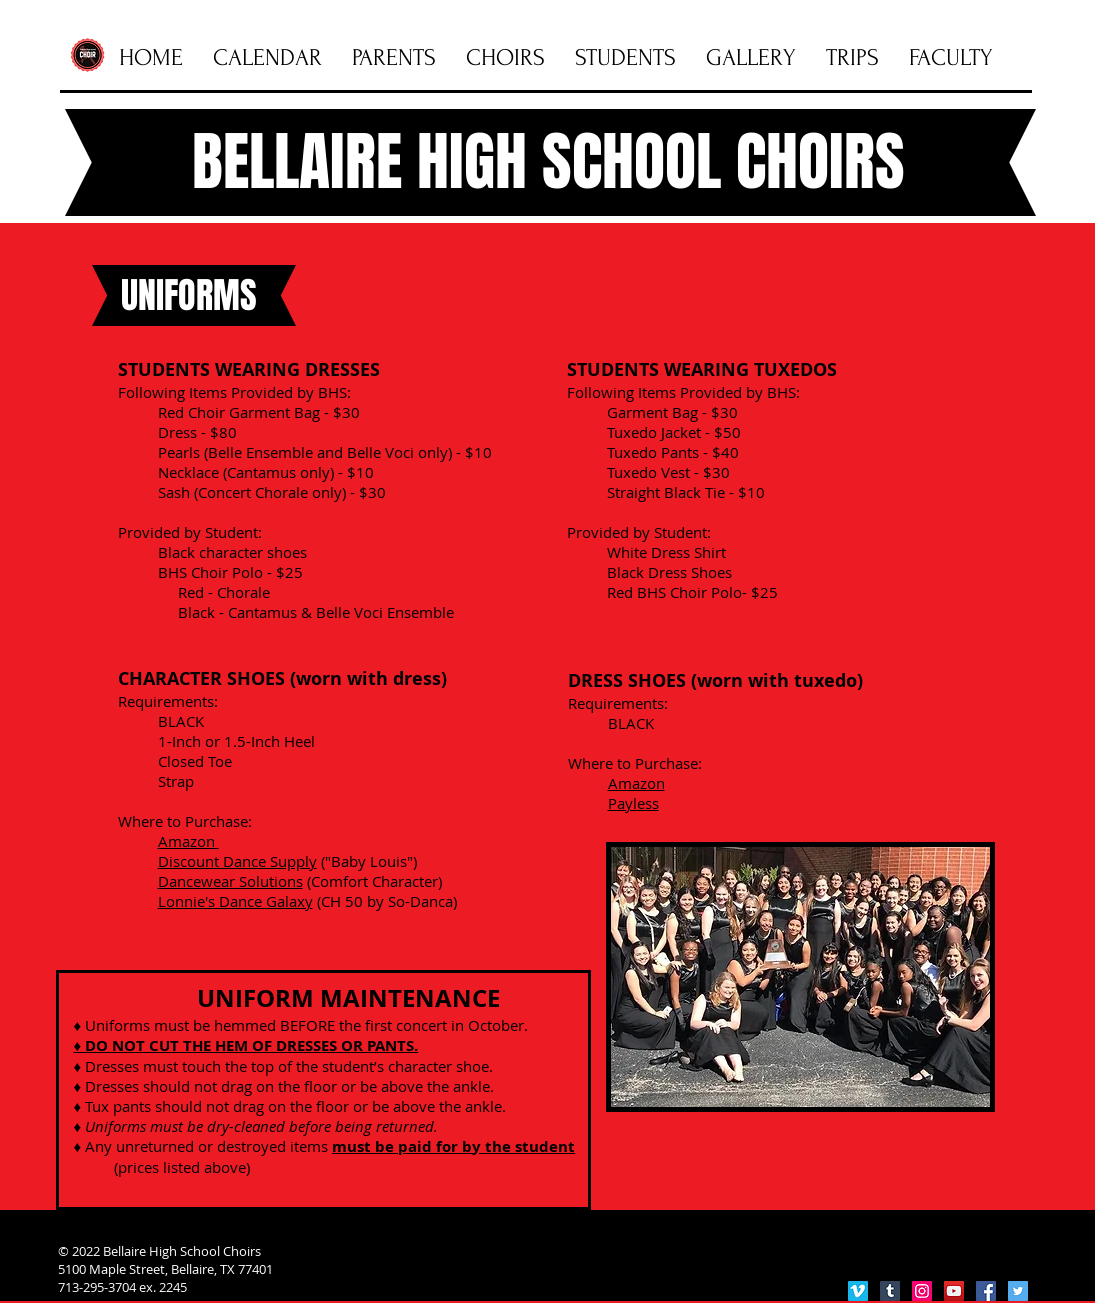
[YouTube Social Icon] (954, 1291)
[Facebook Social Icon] (986, 1291)
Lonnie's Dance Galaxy (235, 901)
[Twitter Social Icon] (1018, 1291)
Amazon (636, 783)
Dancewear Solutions (230, 881)
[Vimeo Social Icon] (858, 1291)
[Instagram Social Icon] (922, 1291)
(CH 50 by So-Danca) (385, 901)
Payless (633, 803)
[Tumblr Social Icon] (890, 1291)
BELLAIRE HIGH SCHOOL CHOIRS (548, 162)
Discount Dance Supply (237, 861)
